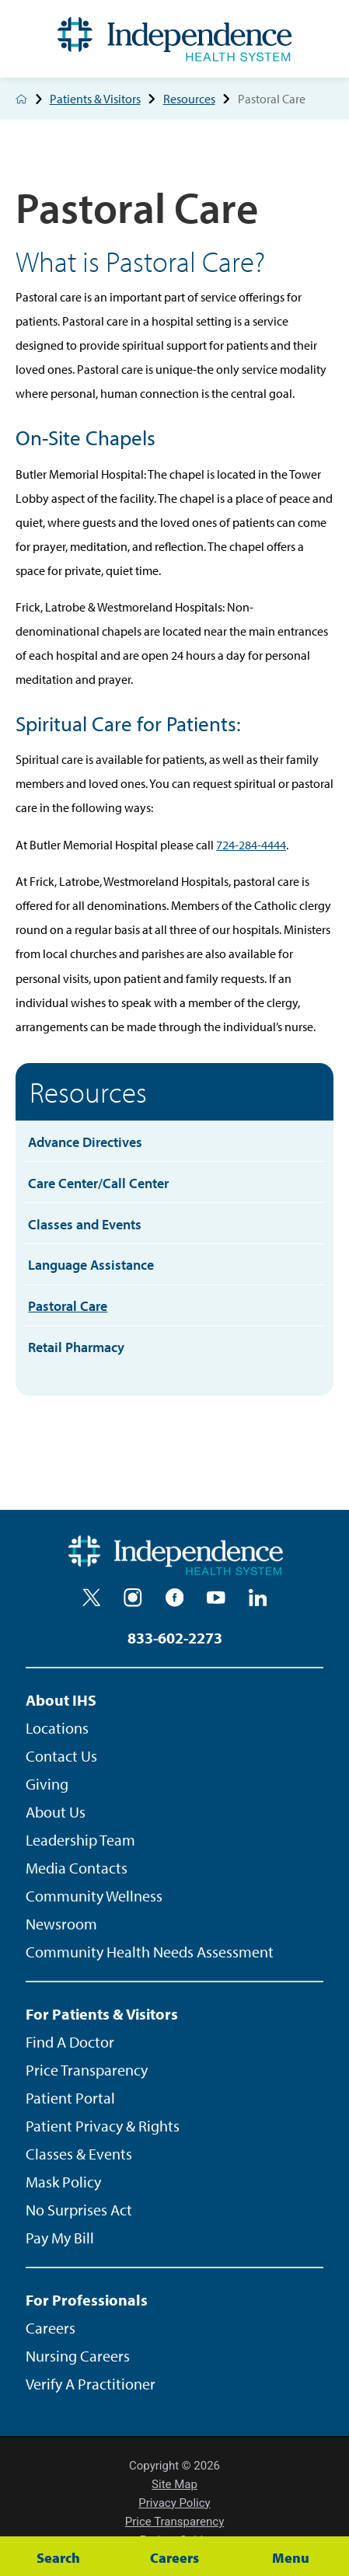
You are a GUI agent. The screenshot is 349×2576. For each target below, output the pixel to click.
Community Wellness (94, 1895)
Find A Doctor (70, 2041)
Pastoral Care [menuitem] (67, 1305)
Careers (50, 2327)
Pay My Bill (60, 2237)
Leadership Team (80, 1839)
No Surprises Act (79, 2209)
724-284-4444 (251, 844)
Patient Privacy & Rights (103, 2125)
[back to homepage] (21, 99)
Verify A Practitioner (90, 2383)
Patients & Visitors (106, 99)
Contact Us (61, 1756)
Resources (200, 99)
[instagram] (133, 1597)
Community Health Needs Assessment (150, 1951)
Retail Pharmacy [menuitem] (76, 1346)
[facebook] (175, 1597)
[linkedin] (258, 1597)
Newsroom (61, 1923)
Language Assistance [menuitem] (91, 1264)
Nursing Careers (78, 2355)
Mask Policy (63, 2181)
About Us (56, 1811)
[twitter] (91, 1597)
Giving (47, 1783)
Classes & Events (79, 2153)
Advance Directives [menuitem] (85, 1141)
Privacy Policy (174, 2503)
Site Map (174, 2484)
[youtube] (216, 1597)
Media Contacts (76, 1867)
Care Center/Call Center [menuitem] (98, 1182)
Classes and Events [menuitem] (84, 1224)
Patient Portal (70, 2097)
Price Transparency (87, 2069)
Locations (57, 1728)
